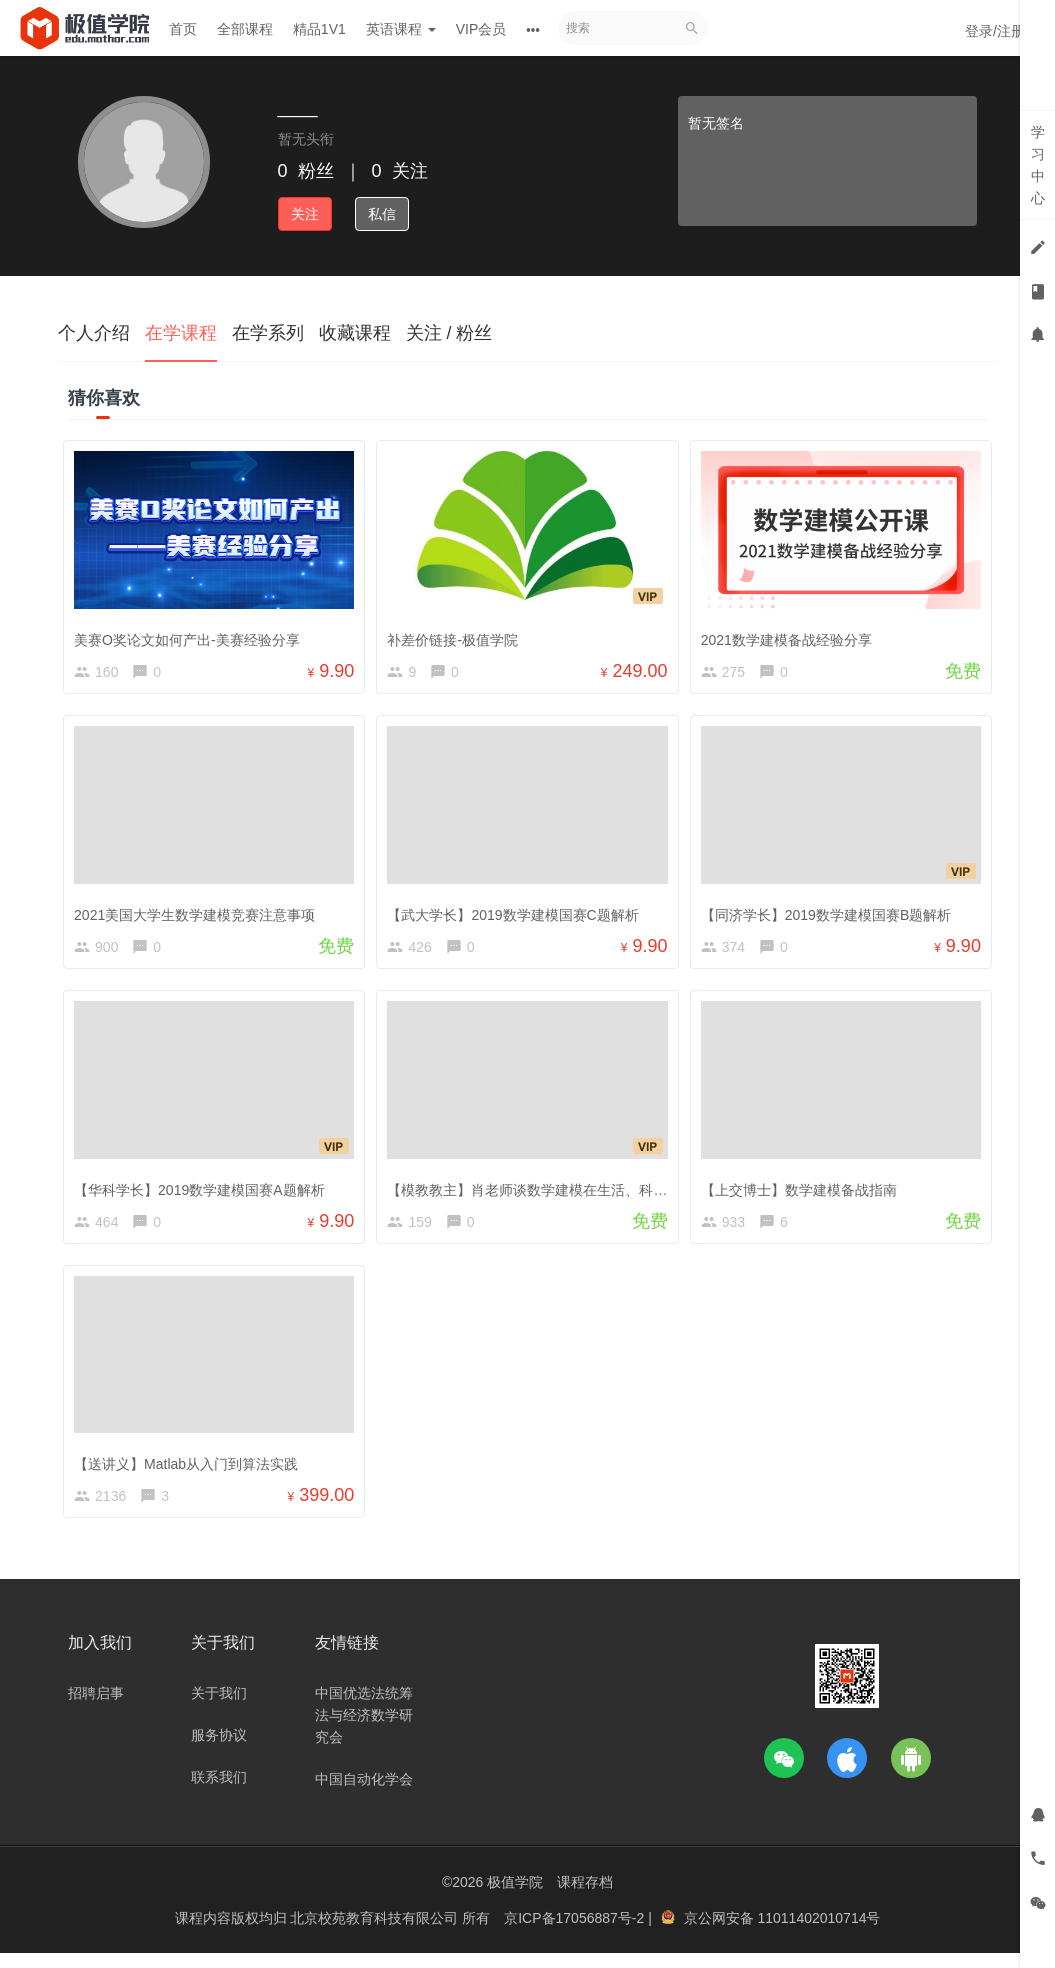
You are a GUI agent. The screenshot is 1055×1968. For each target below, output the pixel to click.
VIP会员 (481, 29)
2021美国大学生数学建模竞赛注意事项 (199, 914)
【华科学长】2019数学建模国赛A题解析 (204, 1193)
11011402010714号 (818, 1933)
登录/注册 (995, 31)
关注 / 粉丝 (449, 333)
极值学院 (515, 1898)
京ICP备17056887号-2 (576, 1933)
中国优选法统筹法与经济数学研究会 (364, 1731)
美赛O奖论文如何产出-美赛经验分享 (192, 635)
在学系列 (268, 333)
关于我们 (219, 1709)
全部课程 (245, 29)
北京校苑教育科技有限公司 (376, 1933)
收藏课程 (355, 333)
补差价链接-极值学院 (457, 635)
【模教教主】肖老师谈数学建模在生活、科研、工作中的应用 (581, 1193)
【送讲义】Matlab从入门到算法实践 (191, 1471)
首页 (183, 29)
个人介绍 (94, 333)
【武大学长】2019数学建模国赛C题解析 (517, 914)
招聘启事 (96, 1709)
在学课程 (181, 333)
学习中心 (1038, 165)
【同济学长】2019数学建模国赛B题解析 (830, 914)
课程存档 (585, 1898)
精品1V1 (319, 29)
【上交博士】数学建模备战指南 (803, 1193)
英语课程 (401, 29)
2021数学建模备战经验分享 (790, 635)
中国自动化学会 (364, 1795)
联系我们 (219, 1793)
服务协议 (219, 1751)
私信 (382, 214)
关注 (305, 214)
